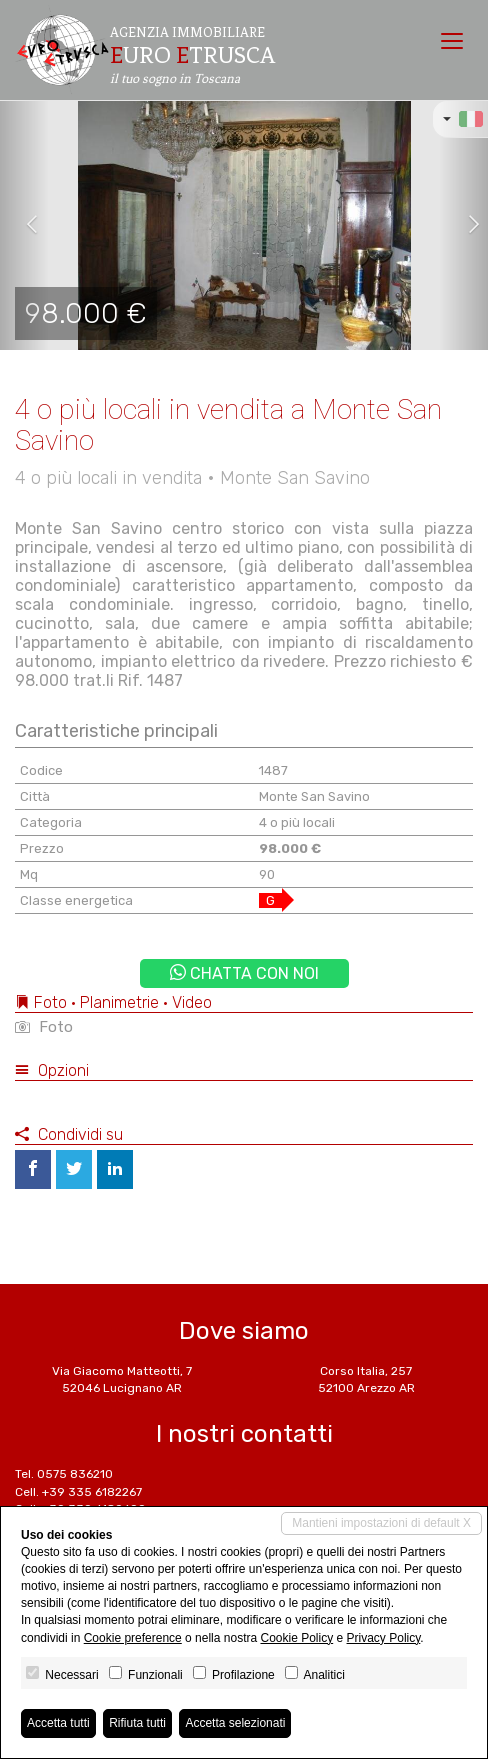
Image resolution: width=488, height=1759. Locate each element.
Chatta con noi (244, 973)
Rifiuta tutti (137, 1723)
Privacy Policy (384, 1638)
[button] (24, 225)
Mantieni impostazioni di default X (381, 1523)
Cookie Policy (296, 1638)
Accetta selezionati (235, 1723)
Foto (44, 1027)
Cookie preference (133, 1638)
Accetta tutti (58, 1723)
